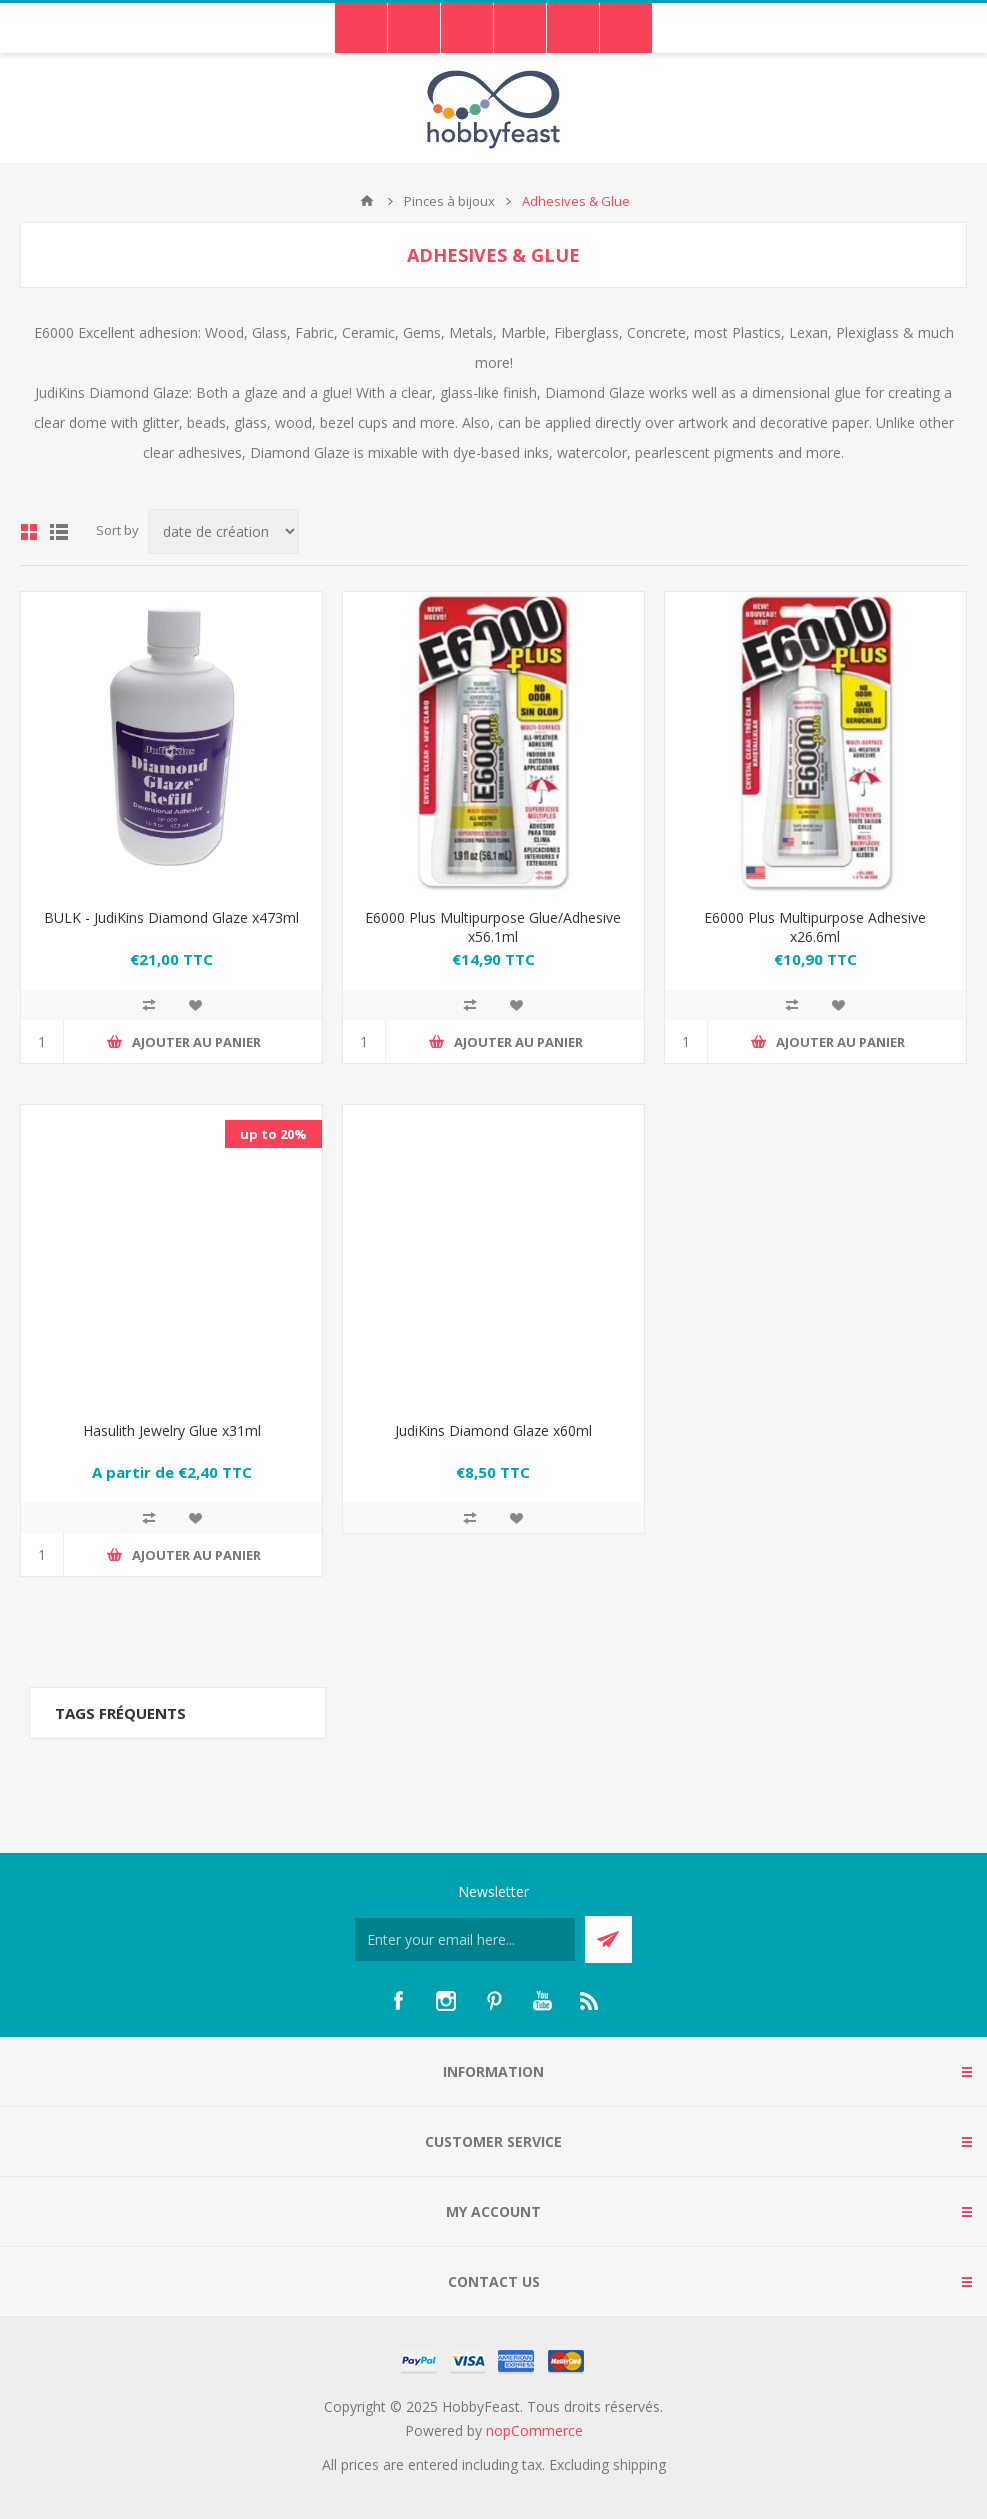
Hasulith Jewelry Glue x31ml (172, 1430)
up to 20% (273, 1134)
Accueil (367, 201)
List (59, 532)
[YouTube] (542, 2001)
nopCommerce (534, 2430)
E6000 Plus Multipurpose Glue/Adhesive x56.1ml (493, 927)
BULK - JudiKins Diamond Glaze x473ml (171, 917)
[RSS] (590, 2001)
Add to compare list (149, 1005)
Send (608, 1939)
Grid (29, 532)
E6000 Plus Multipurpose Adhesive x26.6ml (815, 927)
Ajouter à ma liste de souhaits (195, 1005)
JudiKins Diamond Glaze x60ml (493, 1430)
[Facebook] (398, 2001)
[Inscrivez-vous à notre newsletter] (465, 1939)
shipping (639, 2464)
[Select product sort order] (223, 531)
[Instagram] (446, 2001)
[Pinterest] (494, 2001)
